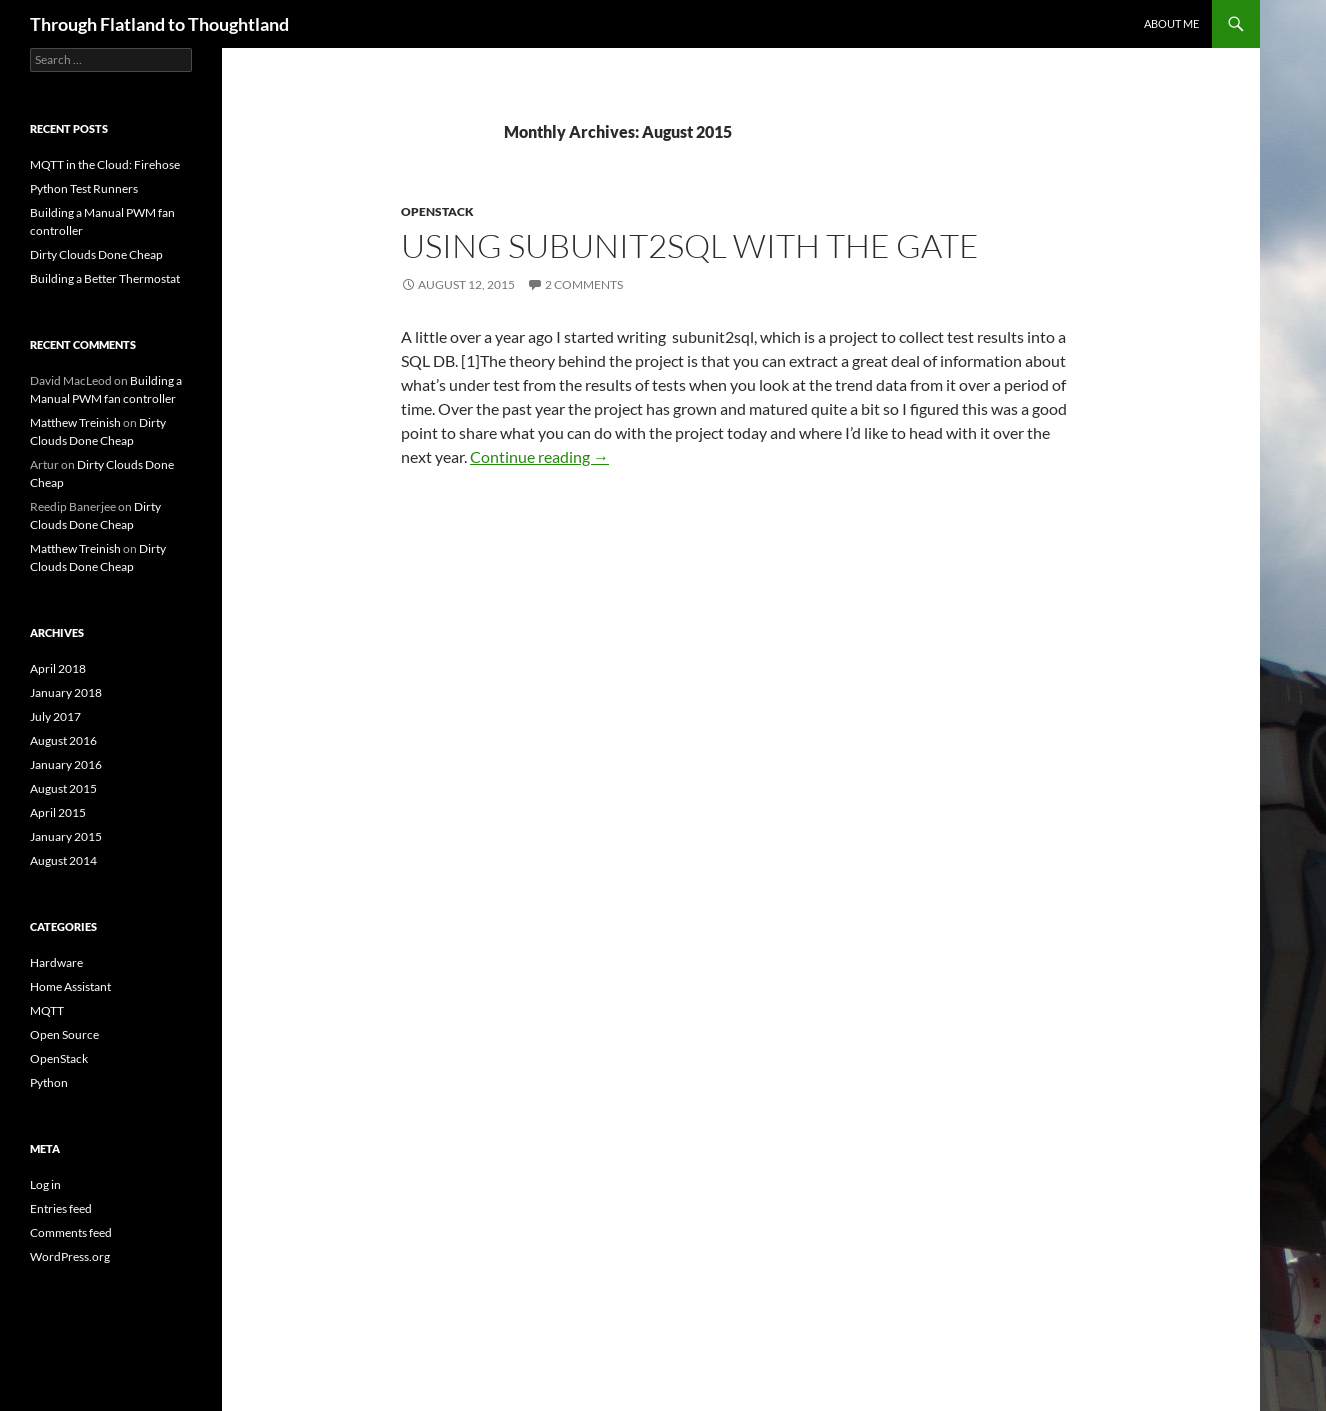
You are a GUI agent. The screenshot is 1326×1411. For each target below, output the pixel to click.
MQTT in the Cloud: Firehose (105, 164)
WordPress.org (70, 1256)
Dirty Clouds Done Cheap (96, 254)
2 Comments (584, 284)
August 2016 (63, 740)
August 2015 (63, 788)
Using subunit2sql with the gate (690, 245)
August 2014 (63, 860)
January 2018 (66, 692)
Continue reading (539, 456)
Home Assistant (70, 986)
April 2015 (58, 812)
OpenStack (437, 211)
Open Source (64, 1034)
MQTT (47, 1010)
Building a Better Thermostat (105, 278)
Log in (45, 1184)
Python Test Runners (84, 188)
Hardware (56, 962)
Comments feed (71, 1232)
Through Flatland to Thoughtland (159, 24)
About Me (1171, 23)
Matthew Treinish (75, 422)
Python (49, 1082)
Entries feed (61, 1208)
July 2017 (55, 716)
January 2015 (66, 836)
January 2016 (66, 764)
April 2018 (58, 668)
